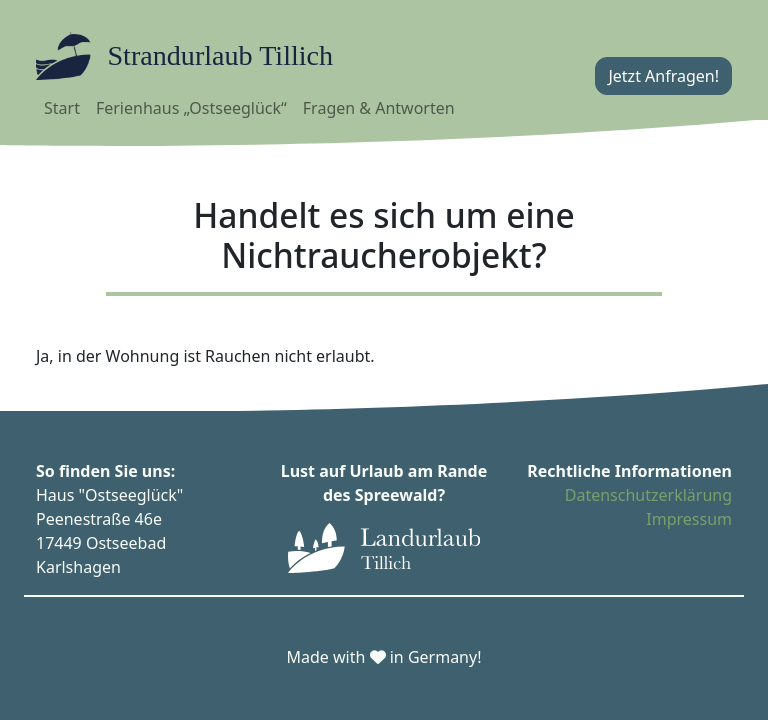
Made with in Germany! (384, 657)
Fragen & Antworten (379, 108)
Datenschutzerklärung (648, 495)
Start (62, 108)
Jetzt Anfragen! (663, 76)
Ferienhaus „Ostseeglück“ (191, 108)
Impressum (689, 519)
